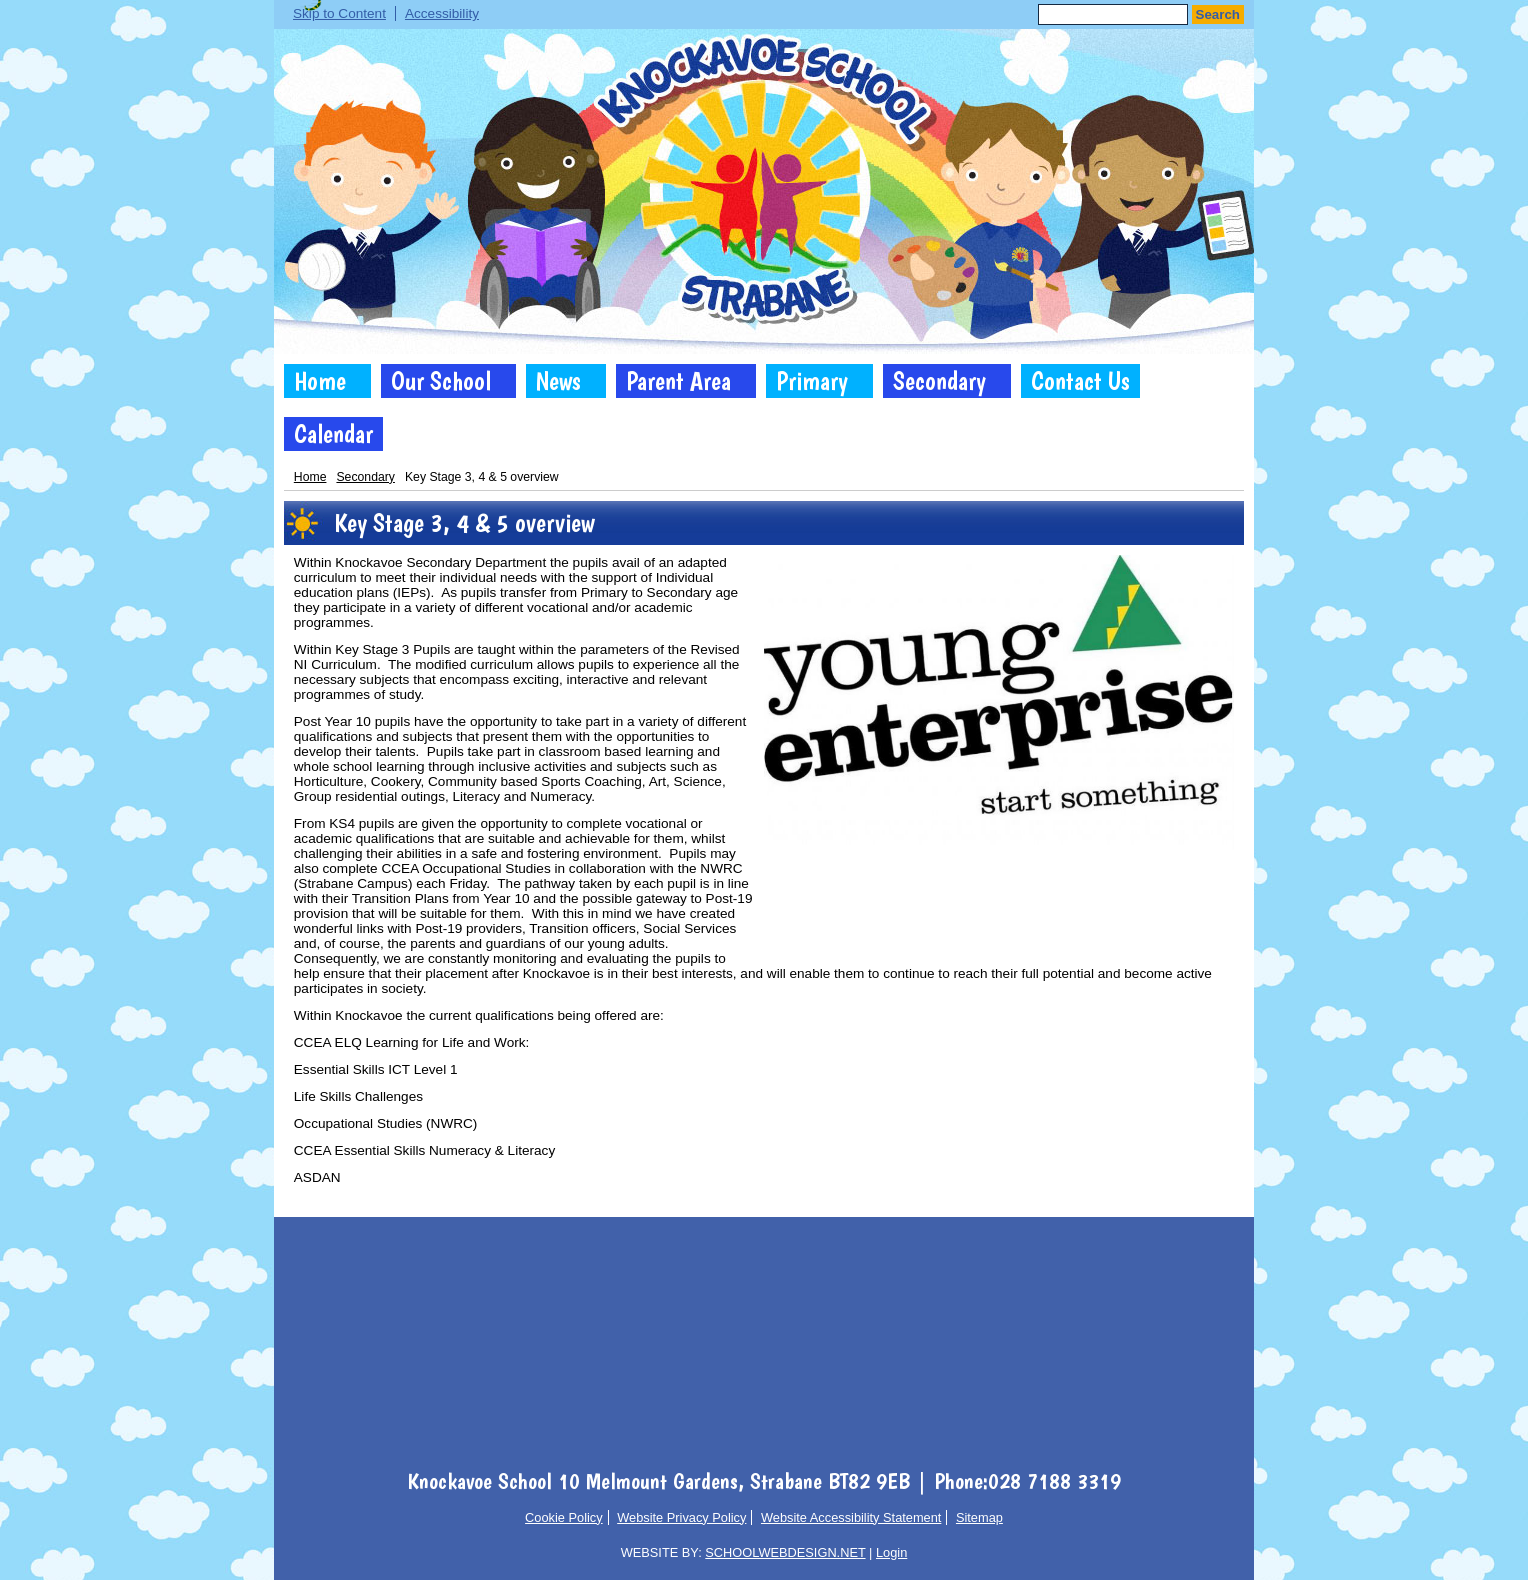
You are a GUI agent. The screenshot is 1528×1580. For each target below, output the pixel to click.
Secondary (939, 381)
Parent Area (678, 381)
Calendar (333, 434)
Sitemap (979, 1517)
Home (320, 381)
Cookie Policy (564, 1517)
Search (1218, 14)
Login (891, 1552)
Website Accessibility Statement (851, 1517)
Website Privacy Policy (681, 1517)
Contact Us (1080, 381)
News (558, 381)
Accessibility (442, 13)
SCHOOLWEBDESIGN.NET (785, 1552)
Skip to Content (339, 13)
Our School (441, 381)
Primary (812, 381)
